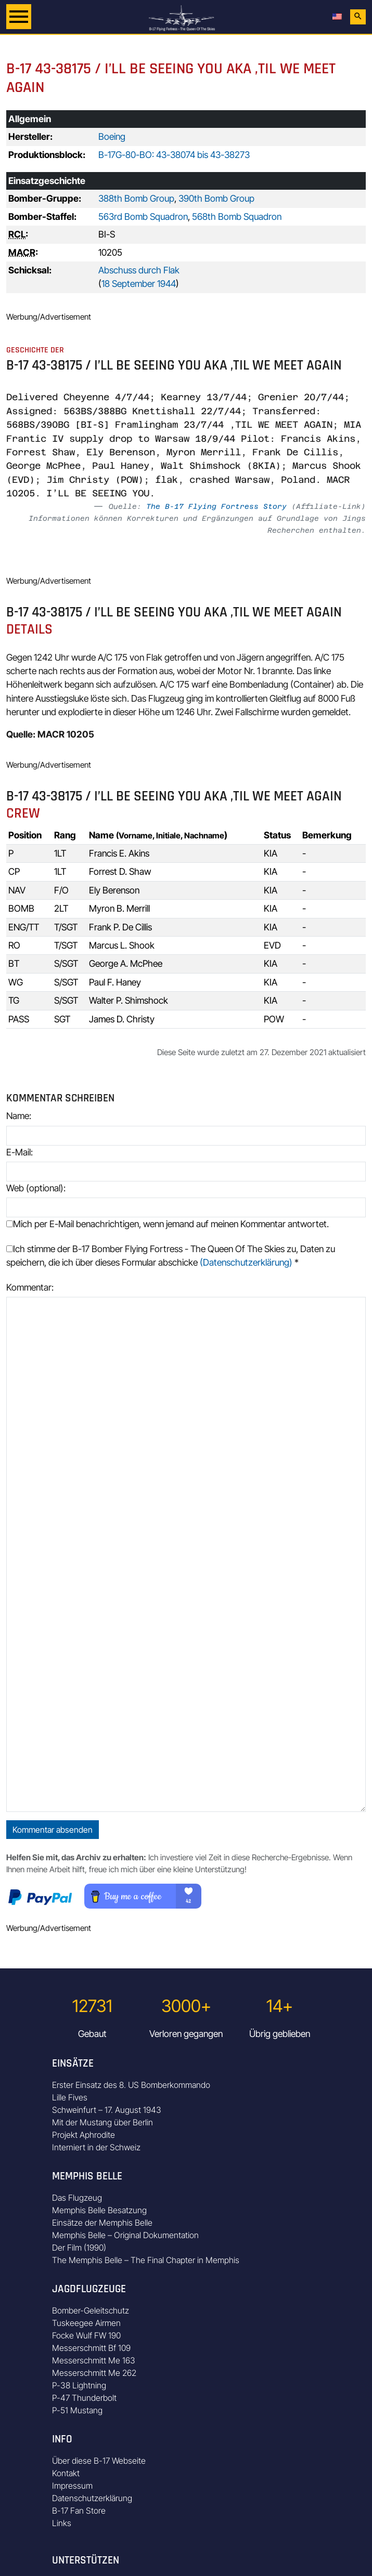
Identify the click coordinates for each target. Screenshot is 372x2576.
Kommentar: (30, 1287)
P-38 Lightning (79, 2385)
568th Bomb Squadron (236, 216)
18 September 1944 (138, 283)
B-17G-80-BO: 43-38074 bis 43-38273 (174, 154)
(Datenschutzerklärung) (246, 1262)
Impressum (72, 2485)
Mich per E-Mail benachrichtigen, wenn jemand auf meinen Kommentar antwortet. (167, 1223)
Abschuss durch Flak (138, 270)
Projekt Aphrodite (83, 2135)
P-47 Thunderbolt (84, 2398)
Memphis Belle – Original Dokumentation (125, 2235)
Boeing (111, 136)
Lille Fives (69, 2097)
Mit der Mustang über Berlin (102, 2122)
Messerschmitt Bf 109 (91, 2348)
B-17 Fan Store (79, 2510)
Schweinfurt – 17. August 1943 (106, 2110)
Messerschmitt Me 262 (94, 2373)
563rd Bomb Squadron (143, 216)
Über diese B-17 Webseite (99, 2460)
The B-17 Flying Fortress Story (216, 506)
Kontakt (66, 2473)
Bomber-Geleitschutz (90, 2310)
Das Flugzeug (77, 2197)
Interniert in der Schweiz (96, 2147)
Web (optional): (36, 1187)
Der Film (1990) (79, 2247)
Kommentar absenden (52, 1829)
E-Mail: (19, 1152)
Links (61, 2523)
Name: (18, 1115)
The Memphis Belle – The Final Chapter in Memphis (145, 2260)
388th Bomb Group (136, 198)
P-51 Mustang (77, 2410)
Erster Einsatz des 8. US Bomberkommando (131, 2085)
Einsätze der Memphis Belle (102, 2222)
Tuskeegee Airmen (86, 2323)
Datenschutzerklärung (92, 2498)
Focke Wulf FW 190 (86, 2335)
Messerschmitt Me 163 (93, 2360)
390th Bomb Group (216, 198)
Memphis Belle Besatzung (99, 2210)
